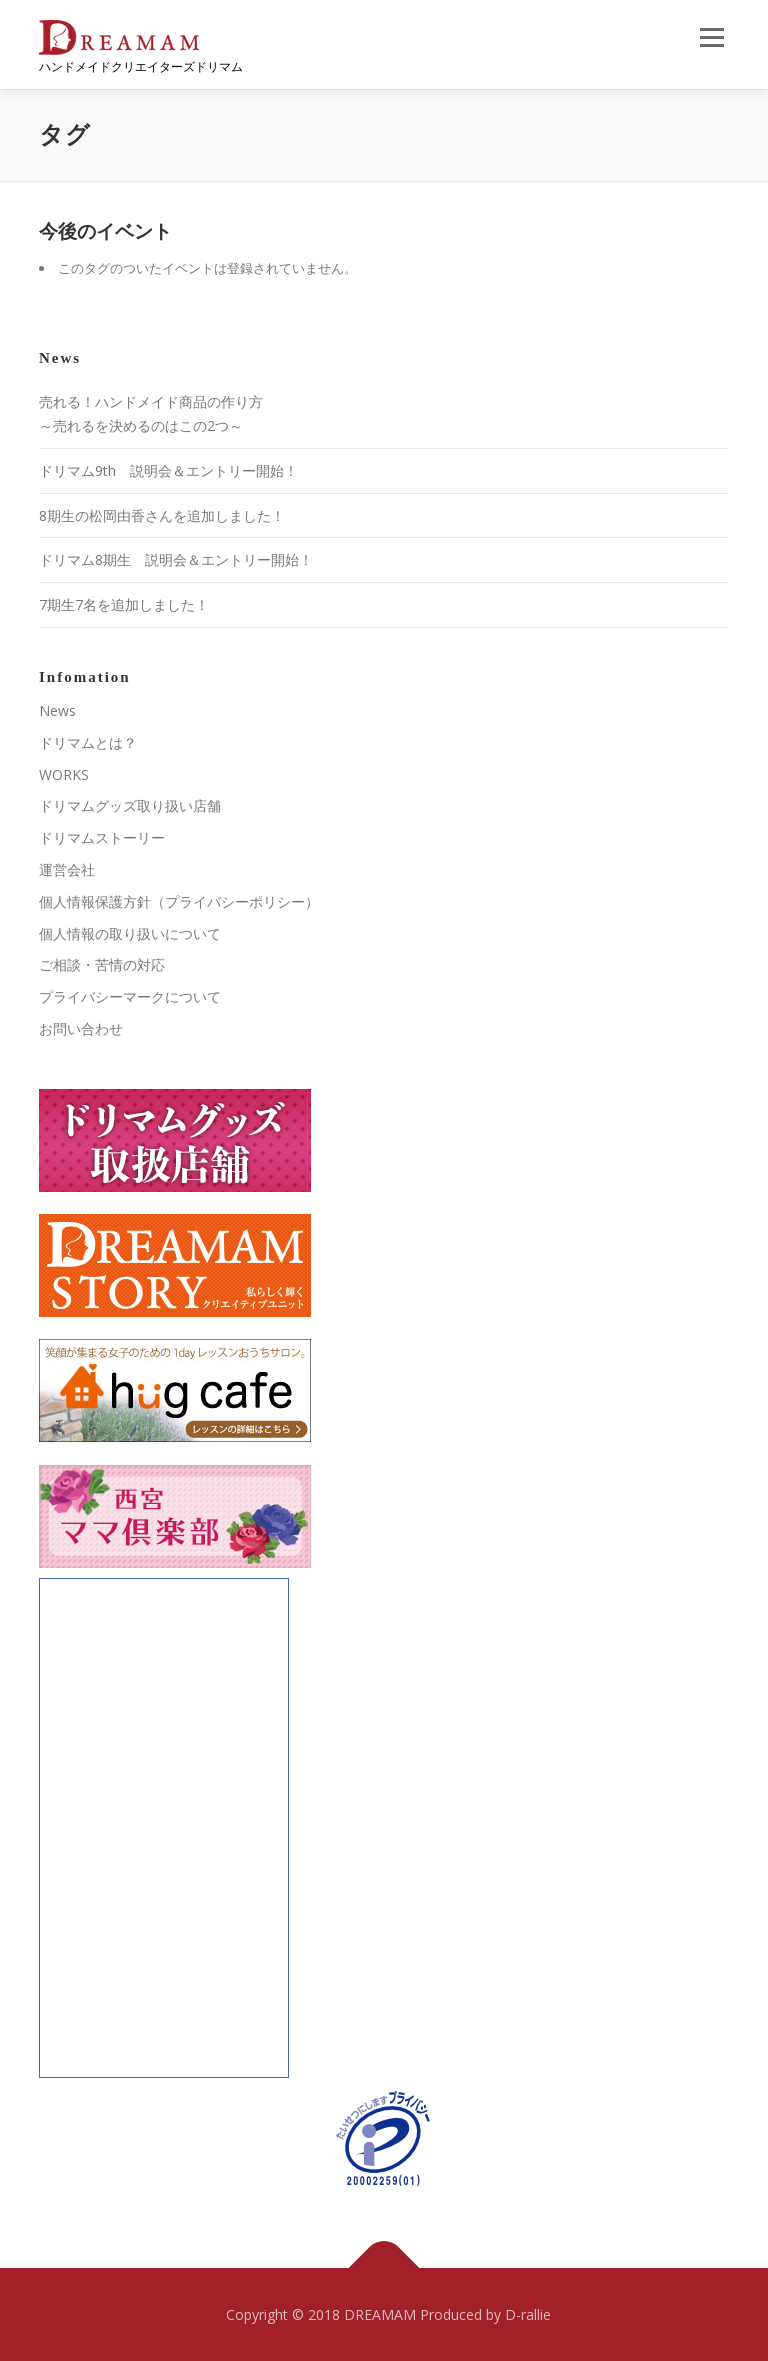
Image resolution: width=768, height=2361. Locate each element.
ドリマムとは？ (88, 742)
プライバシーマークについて (130, 996)
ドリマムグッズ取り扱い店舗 (130, 805)
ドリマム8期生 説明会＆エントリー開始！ (176, 559)
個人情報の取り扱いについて (130, 933)
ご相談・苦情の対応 (102, 964)
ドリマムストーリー (102, 837)
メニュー (711, 37)
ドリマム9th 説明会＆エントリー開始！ (168, 470)
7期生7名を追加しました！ (124, 604)
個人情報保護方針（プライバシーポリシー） (179, 901)
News (57, 710)
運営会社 (67, 869)
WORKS (64, 774)
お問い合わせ (81, 1028)
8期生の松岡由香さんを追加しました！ (162, 515)
